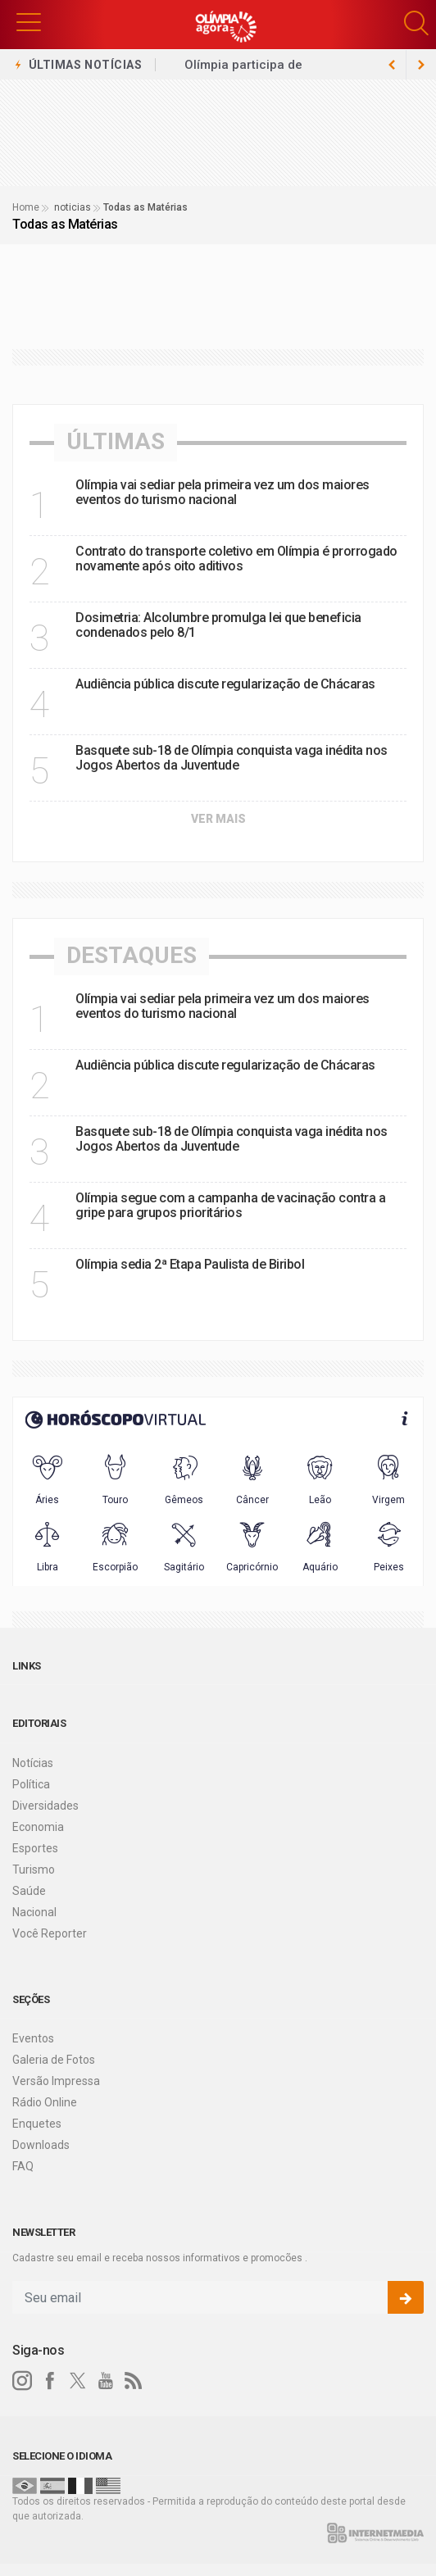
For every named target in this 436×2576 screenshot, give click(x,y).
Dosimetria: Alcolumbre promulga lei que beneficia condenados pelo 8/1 (218, 625)
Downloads (41, 2144)
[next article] (391, 65)
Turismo (33, 1869)
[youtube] (106, 2381)
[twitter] (78, 2381)
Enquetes (36, 2123)
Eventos (33, 2038)
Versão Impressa (56, 2081)
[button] (28, 20)
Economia (38, 1826)
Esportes (35, 1848)
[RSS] (133, 2381)
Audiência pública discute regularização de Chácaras (225, 684)
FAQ (23, 2166)
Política (31, 1784)
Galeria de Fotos (53, 2059)
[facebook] (50, 2381)
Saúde (29, 1890)
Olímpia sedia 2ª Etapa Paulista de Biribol (189, 1264)
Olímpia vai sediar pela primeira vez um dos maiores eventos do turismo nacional (222, 492)
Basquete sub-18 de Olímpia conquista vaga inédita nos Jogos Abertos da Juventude (231, 758)
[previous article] (421, 65)
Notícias (32, 1763)
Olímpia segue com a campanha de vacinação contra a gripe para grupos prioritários (230, 1205)
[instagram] (22, 2381)
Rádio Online (44, 2102)
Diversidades (45, 1805)
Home (25, 207)
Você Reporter (49, 1933)
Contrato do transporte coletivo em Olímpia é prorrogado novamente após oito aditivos (236, 558)
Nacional (34, 1912)
